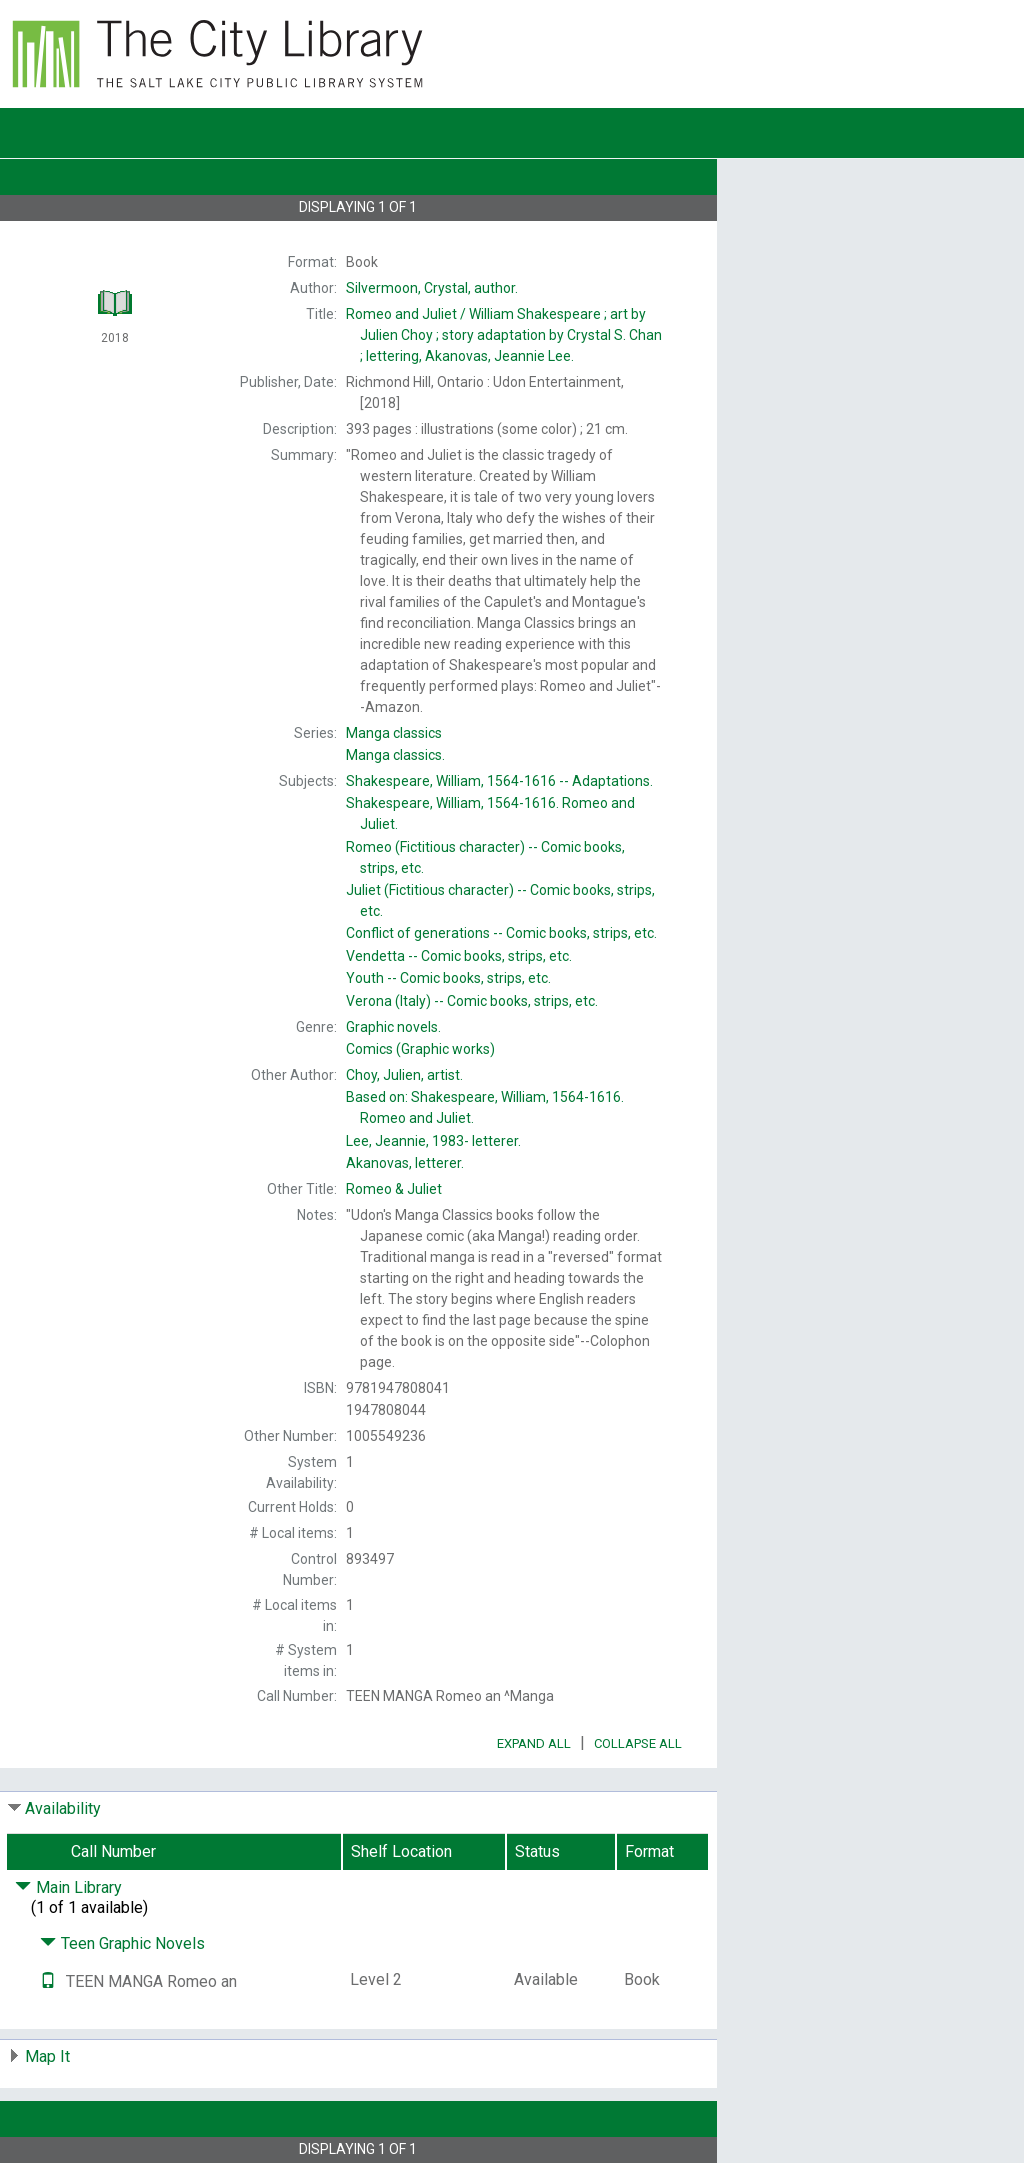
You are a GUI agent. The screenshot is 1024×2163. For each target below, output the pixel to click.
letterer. (433, 1141)
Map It (47, 2056)
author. (432, 288)
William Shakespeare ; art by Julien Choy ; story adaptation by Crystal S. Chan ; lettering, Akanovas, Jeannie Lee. (504, 335)
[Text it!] (48, 1981)
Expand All (534, 1743)
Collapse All (638, 1743)
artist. (404, 1075)
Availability (63, 1808)
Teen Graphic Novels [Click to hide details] (122, 1943)
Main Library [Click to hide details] (68, 1887)
